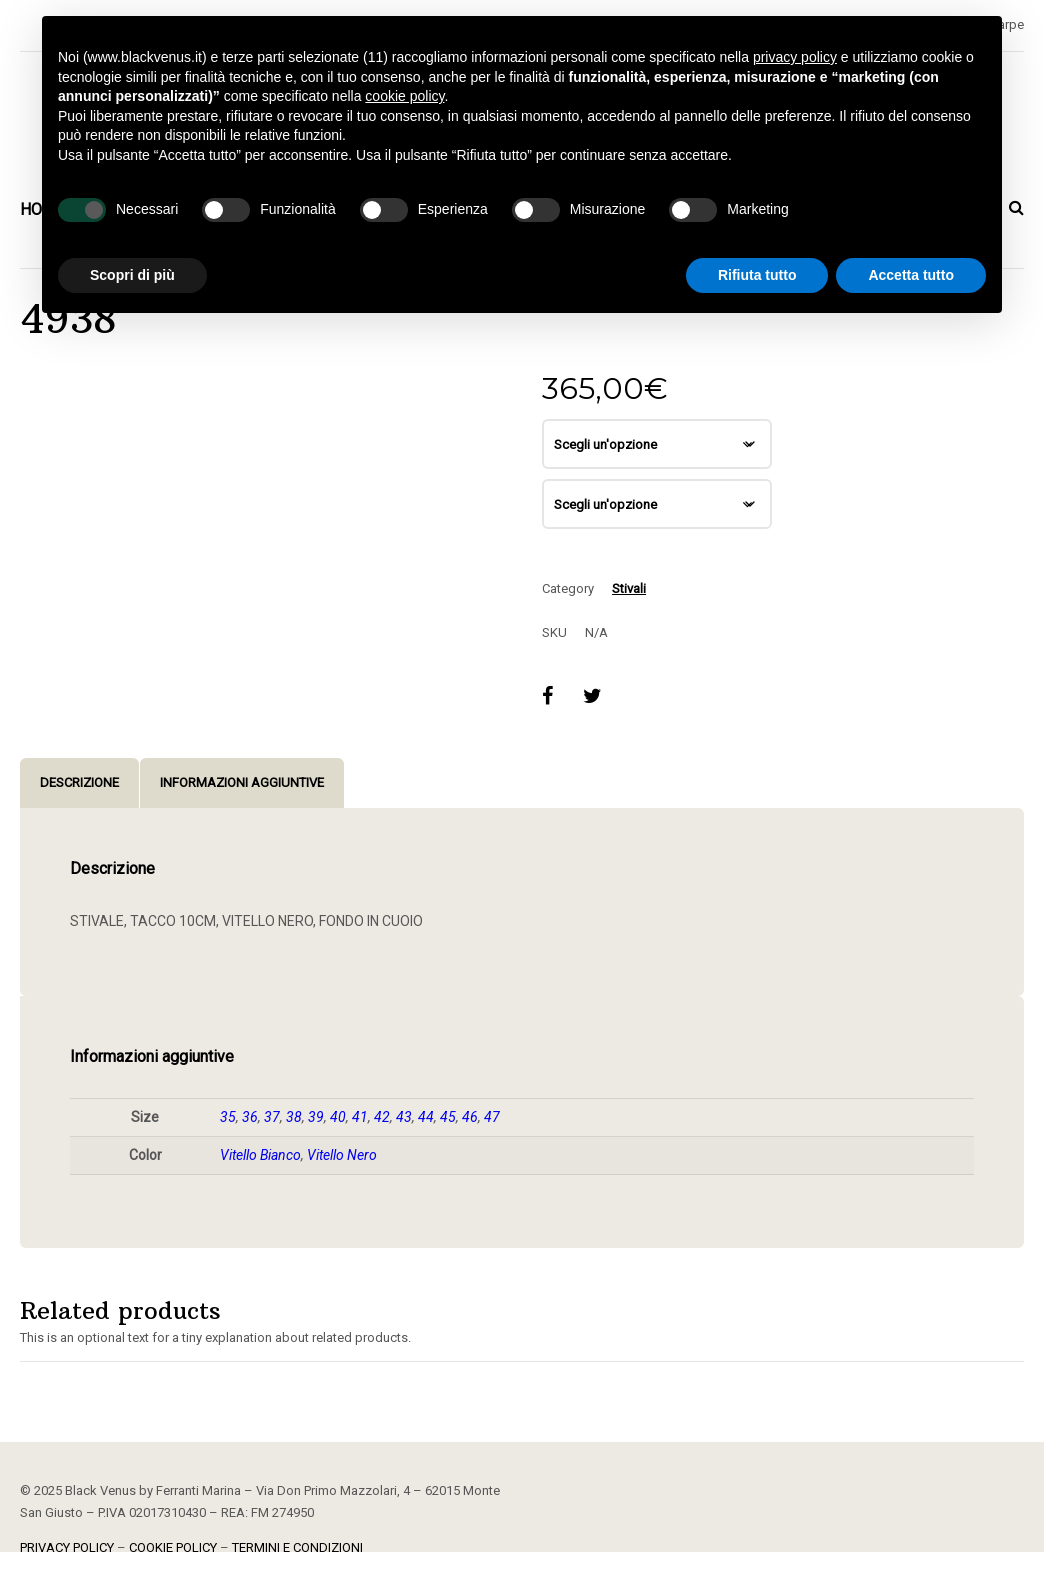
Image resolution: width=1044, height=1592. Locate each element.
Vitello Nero (342, 1155)
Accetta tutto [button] (911, 275)
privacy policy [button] (795, 57)
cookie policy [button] (404, 96)
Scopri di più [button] (132, 275)
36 (250, 1117)
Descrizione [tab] (79, 782)
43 (404, 1117)
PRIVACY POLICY (67, 1547)
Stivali (629, 588)
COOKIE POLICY (173, 1547)
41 (360, 1117)
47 (492, 1117)
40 (338, 1117)
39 (316, 1117)
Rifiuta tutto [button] (757, 275)
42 (382, 1117)
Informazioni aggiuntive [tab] (242, 782)
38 (294, 1117)
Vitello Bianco (260, 1155)
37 (272, 1117)
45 (448, 1117)
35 (228, 1117)
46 (470, 1117)
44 (426, 1117)
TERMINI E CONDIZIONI (297, 1547)
